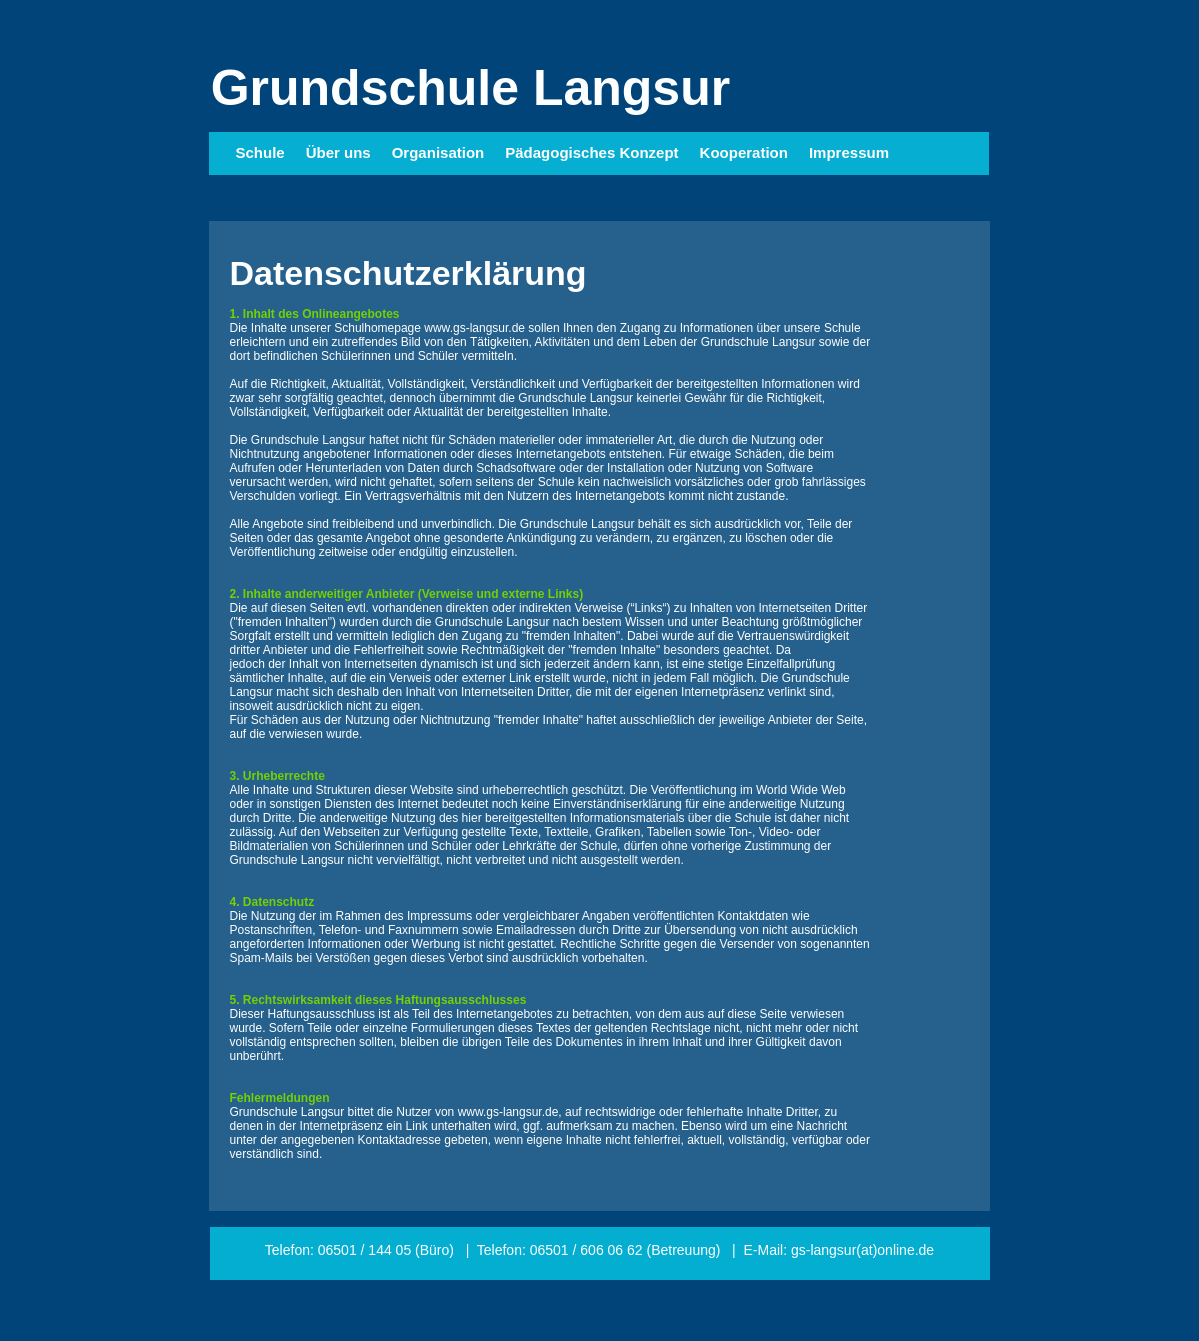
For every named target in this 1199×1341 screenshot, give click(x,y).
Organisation (438, 152)
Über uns (338, 152)
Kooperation (744, 152)
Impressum (849, 152)
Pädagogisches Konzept (591, 152)
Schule (260, 152)
